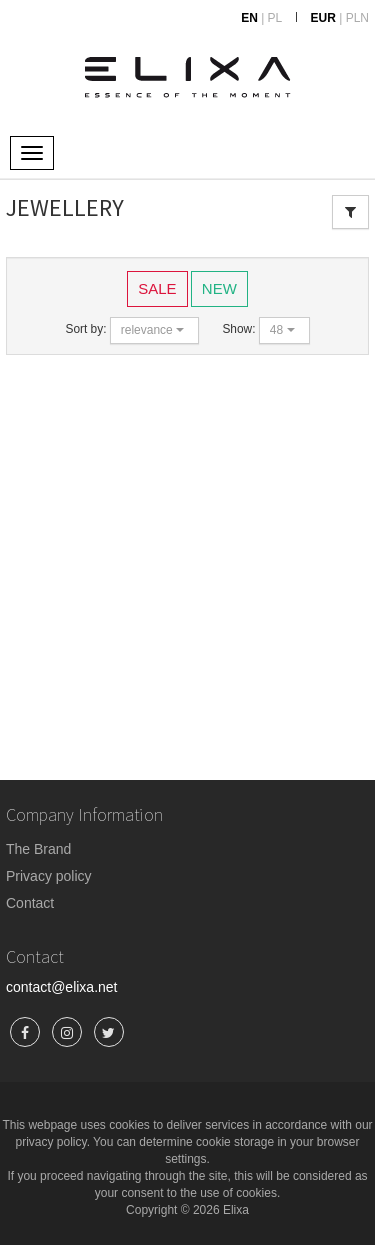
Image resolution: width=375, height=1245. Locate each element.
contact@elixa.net (62, 987)
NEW (219, 287)
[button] (154, 330)
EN (249, 18)
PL (275, 18)
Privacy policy (49, 876)
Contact (30, 903)
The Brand (38, 849)
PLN (357, 18)
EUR (323, 18)
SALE (157, 287)
